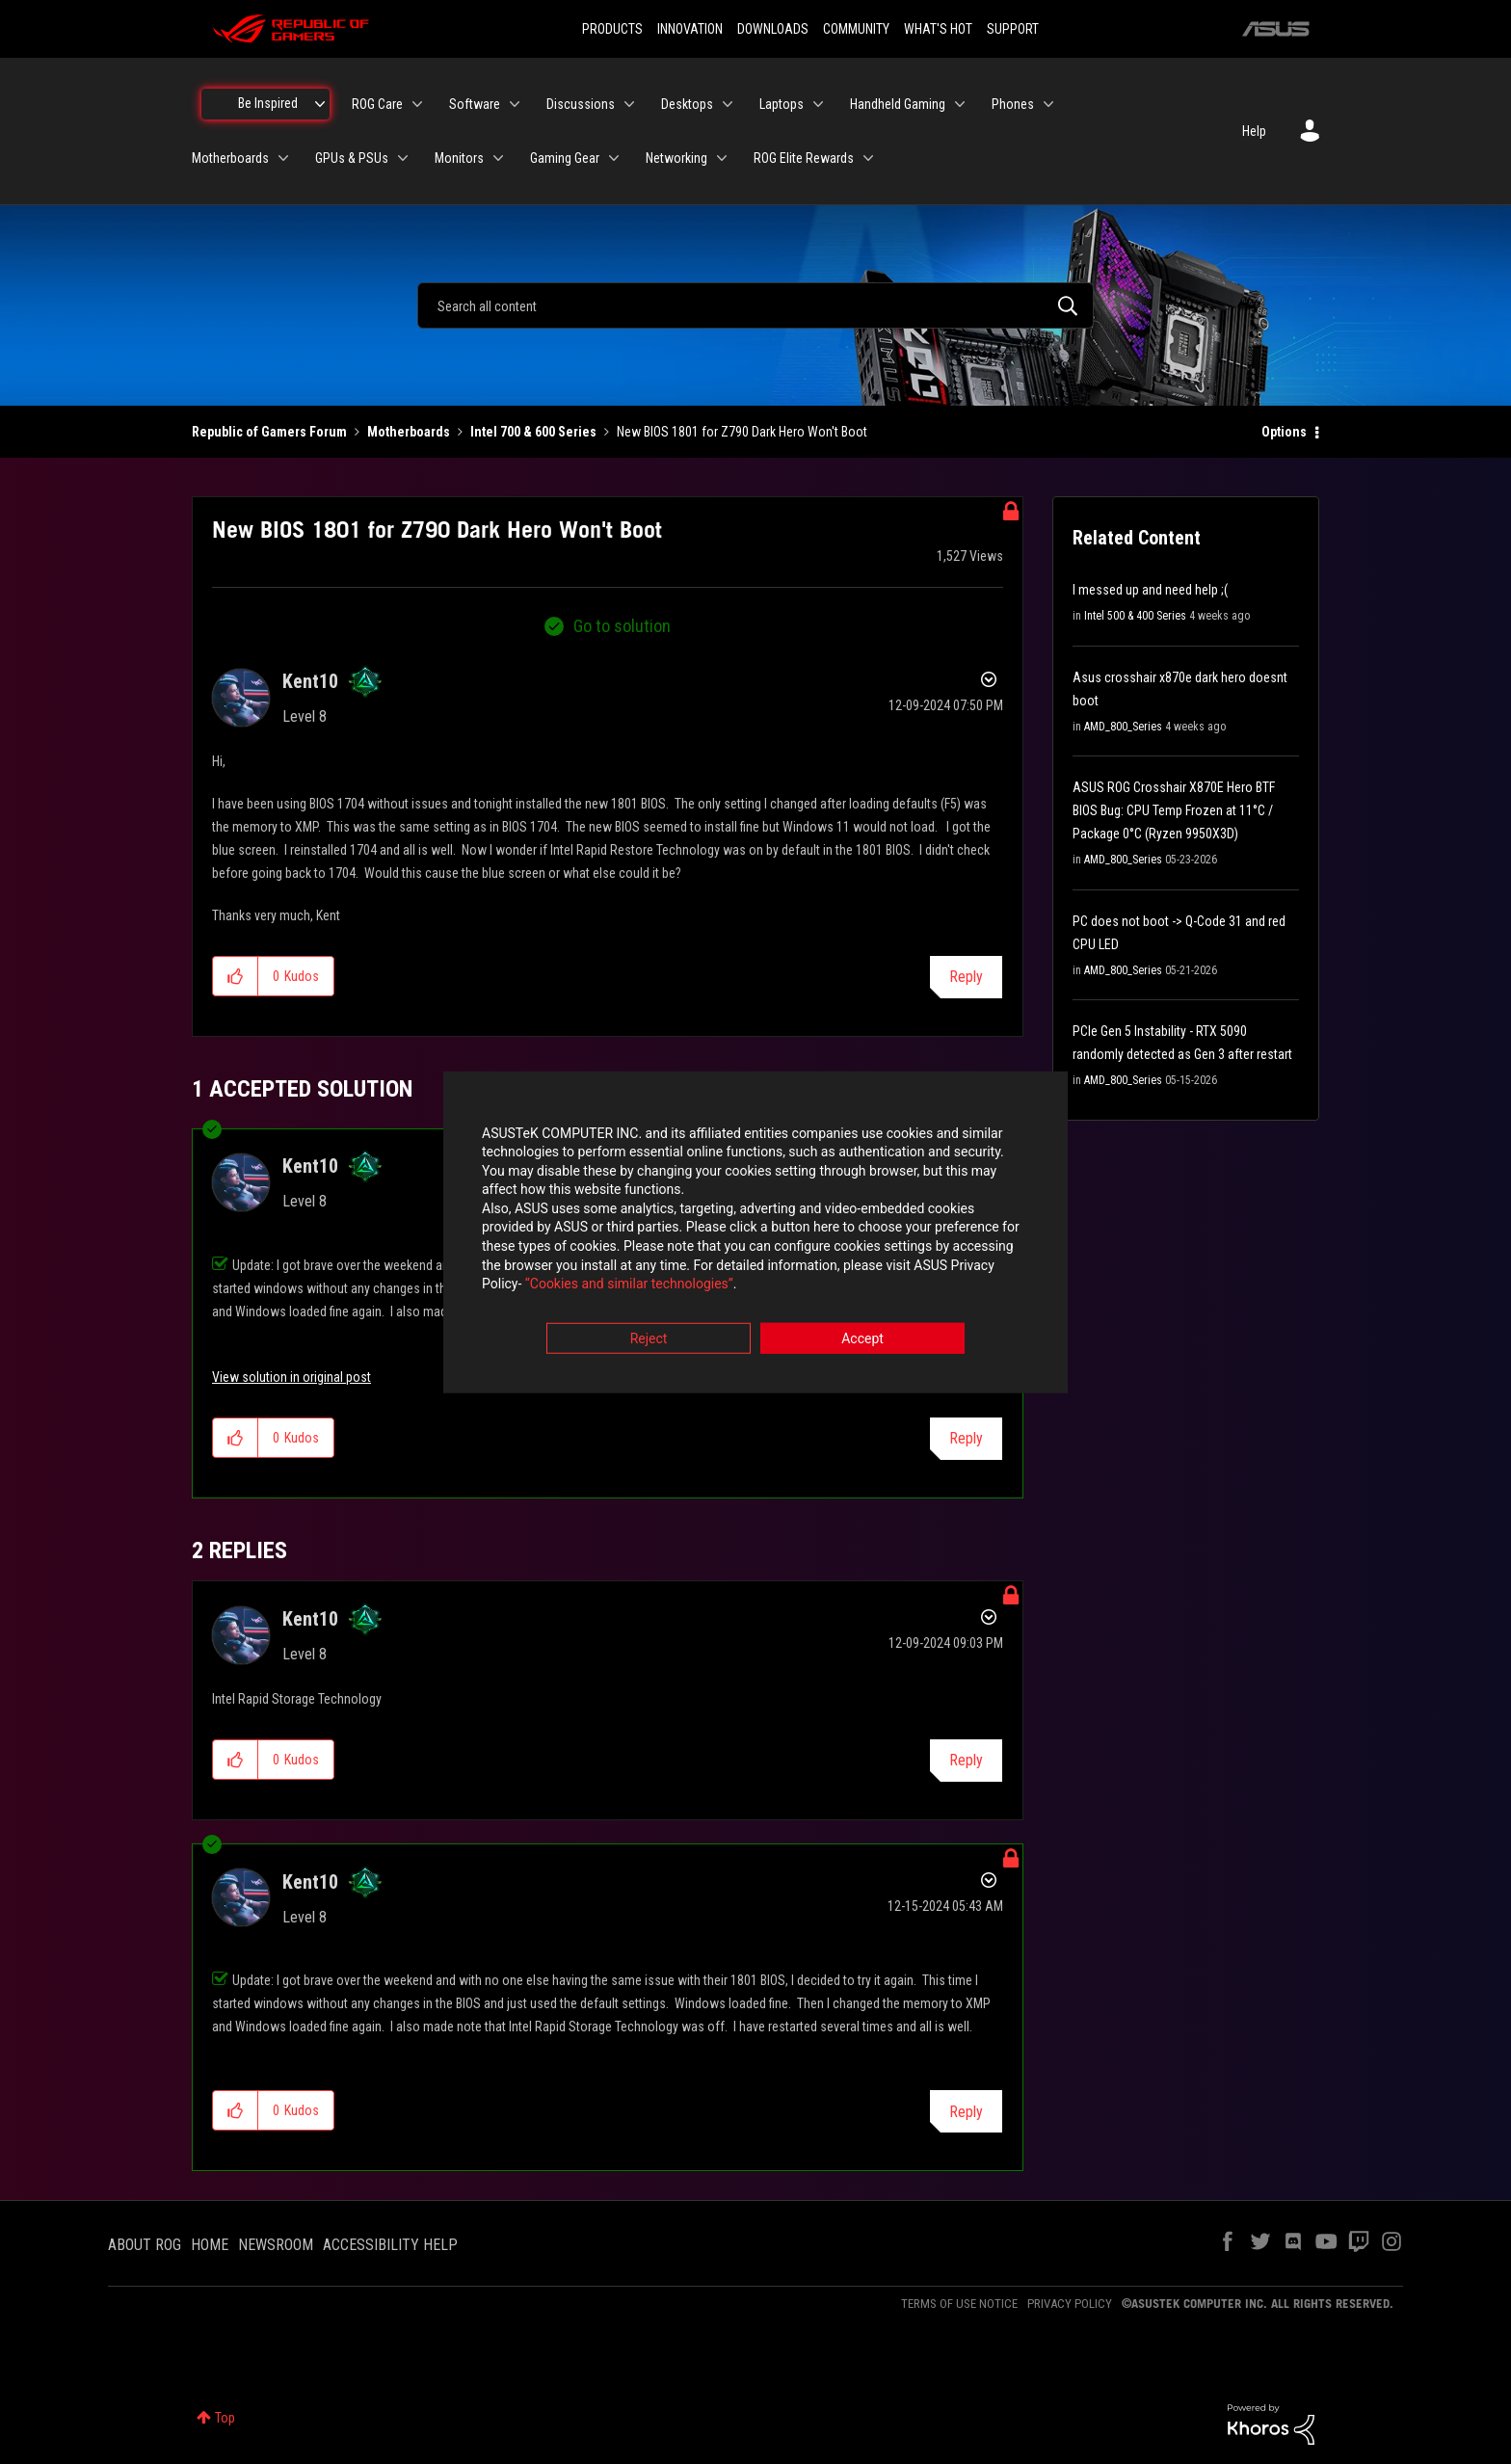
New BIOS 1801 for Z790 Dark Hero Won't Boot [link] (742, 431)
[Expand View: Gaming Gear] (613, 158)
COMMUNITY (856, 29)
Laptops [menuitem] (781, 104)
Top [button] (225, 2417)
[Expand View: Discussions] (629, 104)
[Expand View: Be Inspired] (320, 104)
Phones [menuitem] (1013, 104)
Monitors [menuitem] (459, 158)
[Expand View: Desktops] (727, 104)
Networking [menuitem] (676, 158)
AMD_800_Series (1123, 726)
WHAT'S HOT (938, 29)
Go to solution (622, 626)
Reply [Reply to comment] (966, 1438)
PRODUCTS (612, 29)
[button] (235, 976)
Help (1254, 131)
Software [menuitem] (474, 104)
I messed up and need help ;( (1150, 589)
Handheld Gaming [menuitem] (897, 104)
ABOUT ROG (144, 2245)
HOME (209, 2245)
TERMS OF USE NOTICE (959, 2303)
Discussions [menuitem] (580, 104)
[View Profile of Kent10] (310, 681)
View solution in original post (291, 1377)
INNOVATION (690, 29)
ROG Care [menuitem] (377, 104)
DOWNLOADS (773, 29)
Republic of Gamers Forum (269, 431)
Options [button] (1284, 431)
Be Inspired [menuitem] (268, 103)
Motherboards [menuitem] (230, 158)
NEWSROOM (275, 2245)
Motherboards (408, 431)
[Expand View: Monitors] (498, 158)
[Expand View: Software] (514, 104)
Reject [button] (649, 1338)
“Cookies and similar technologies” (629, 1284)
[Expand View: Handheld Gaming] (959, 104)
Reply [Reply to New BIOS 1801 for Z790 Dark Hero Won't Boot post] (966, 976)
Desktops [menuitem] (687, 104)
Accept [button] (862, 1338)
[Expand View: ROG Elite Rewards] (868, 158)
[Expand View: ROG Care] (417, 104)
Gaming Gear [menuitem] (564, 158)
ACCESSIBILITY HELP (390, 2245)
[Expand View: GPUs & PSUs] (402, 158)
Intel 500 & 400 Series (1135, 616)
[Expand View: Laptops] (818, 104)
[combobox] (755, 305)
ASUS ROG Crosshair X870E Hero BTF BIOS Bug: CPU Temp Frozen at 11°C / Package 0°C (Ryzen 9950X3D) (1174, 810)
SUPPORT (1013, 29)
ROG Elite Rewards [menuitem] (804, 158)
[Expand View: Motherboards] (283, 158)
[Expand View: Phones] (1048, 104)
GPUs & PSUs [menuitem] (351, 158)
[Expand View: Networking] (721, 158)
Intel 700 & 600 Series (533, 431)
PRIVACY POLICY (1069, 2303)
